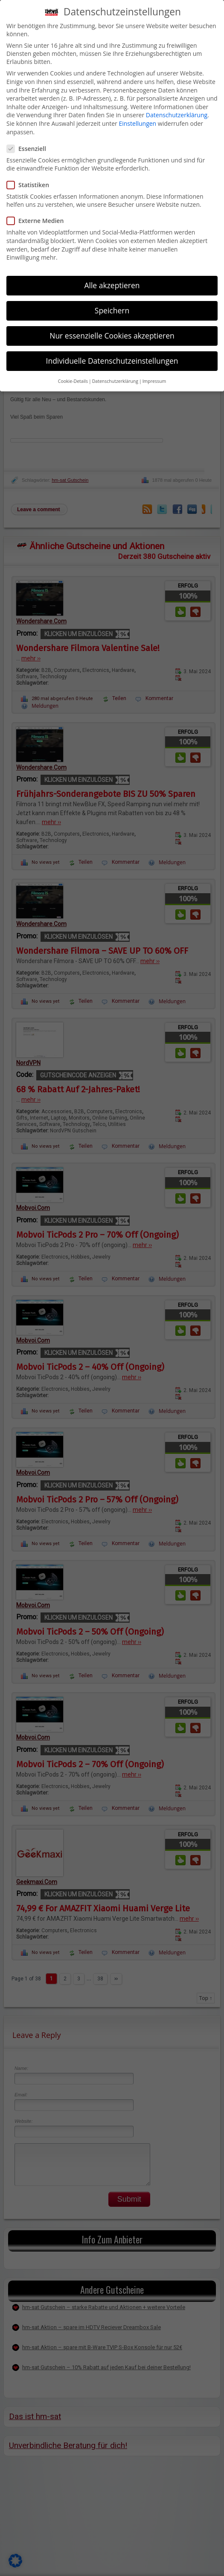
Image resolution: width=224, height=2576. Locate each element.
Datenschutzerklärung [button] (115, 381)
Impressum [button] (154, 381)
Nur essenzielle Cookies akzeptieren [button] (112, 335)
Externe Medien (38, 221)
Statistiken (31, 185)
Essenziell (29, 149)
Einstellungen (137, 123)
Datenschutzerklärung (176, 115)
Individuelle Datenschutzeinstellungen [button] (112, 361)
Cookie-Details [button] (73, 381)
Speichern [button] (112, 310)
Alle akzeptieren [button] (112, 285)
